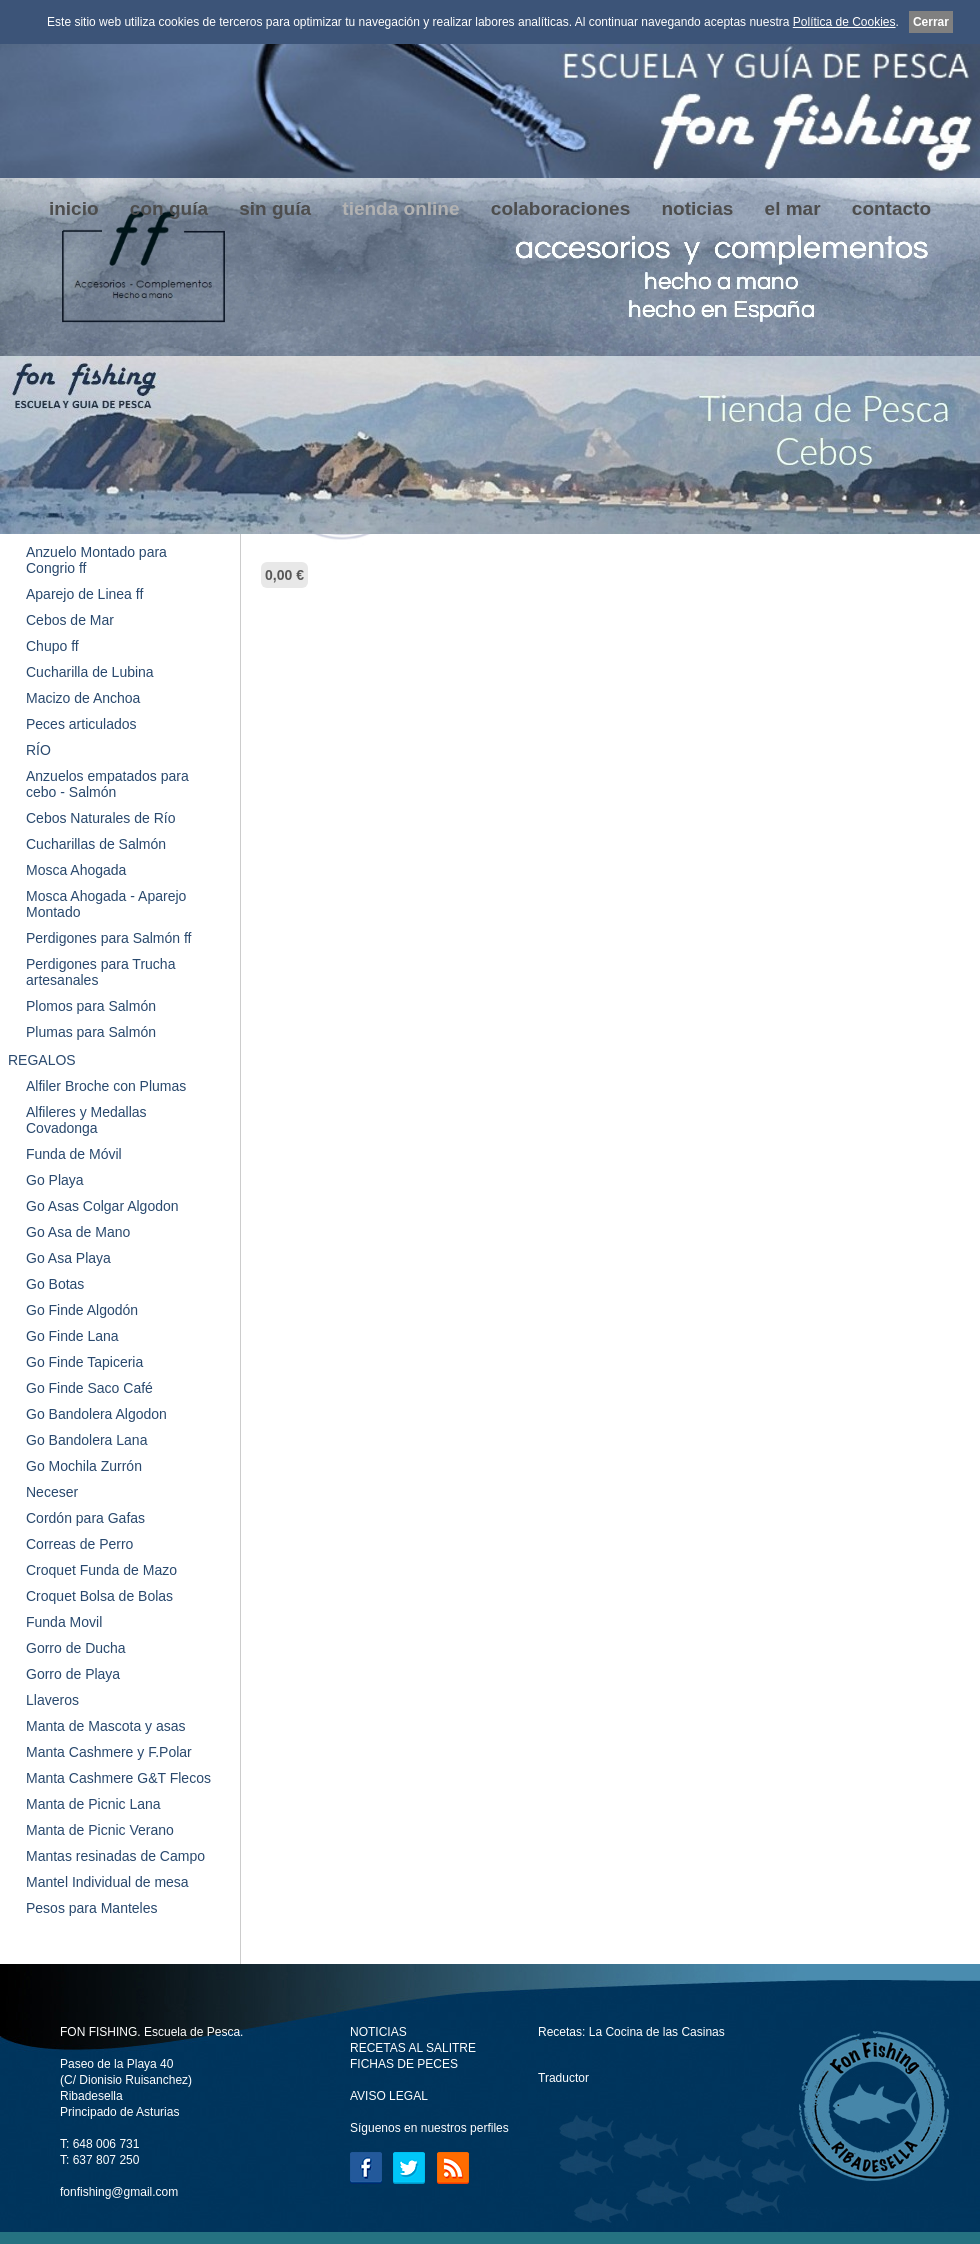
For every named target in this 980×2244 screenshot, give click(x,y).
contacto (891, 208)
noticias (697, 208)
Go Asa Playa (68, 1258)
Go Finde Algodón (82, 1310)
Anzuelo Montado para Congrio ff (96, 560)
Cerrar (931, 22)
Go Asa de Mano (78, 1232)
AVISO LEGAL (389, 2096)
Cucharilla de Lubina (90, 672)
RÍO (38, 750)
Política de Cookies (844, 22)
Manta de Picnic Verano (100, 1830)
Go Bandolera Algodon (96, 1414)
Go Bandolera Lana (86, 1440)
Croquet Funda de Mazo (101, 1570)
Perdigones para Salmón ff (109, 938)
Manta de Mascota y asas (106, 1726)
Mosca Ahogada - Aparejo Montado (106, 904)
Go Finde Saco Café (89, 1388)
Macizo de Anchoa (83, 698)
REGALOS (42, 1060)
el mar (793, 208)
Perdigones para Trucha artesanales (100, 972)
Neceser (52, 1492)
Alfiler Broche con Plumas (106, 1086)
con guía (169, 208)
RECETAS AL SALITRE (413, 2048)
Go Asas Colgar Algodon (102, 1206)
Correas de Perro (79, 1544)
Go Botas (55, 1284)
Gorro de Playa (73, 1674)
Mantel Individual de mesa (107, 1882)
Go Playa (55, 1180)
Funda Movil (64, 1622)
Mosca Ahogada (76, 870)
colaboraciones (560, 208)
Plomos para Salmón (91, 1006)
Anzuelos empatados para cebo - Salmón (107, 784)
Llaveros (52, 1700)
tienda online (400, 208)
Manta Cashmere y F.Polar (109, 1752)
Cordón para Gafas (85, 1518)
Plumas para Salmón (91, 1032)
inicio (74, 208)
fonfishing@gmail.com (119, 2192)
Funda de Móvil (74, 1154)
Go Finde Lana (72, 1336)
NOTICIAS (378, 2032)
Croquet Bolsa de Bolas (99, 1596)
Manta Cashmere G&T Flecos (118, 1778)
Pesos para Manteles (92, 1908)
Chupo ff (52, 646)
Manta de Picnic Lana (93, 1804)
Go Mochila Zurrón (84, 1466)
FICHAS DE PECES (404, 2064)
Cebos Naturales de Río (100, 818)
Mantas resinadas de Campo (115, 1856)
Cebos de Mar (70, 620)
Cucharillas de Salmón (96, 844)
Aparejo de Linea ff (84, 594)
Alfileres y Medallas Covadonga (86, 1120)
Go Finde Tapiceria (84, 1362)
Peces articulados (81, 724)
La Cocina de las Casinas (657, 2032)
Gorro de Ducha (76, 1648)
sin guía (275, 208)
